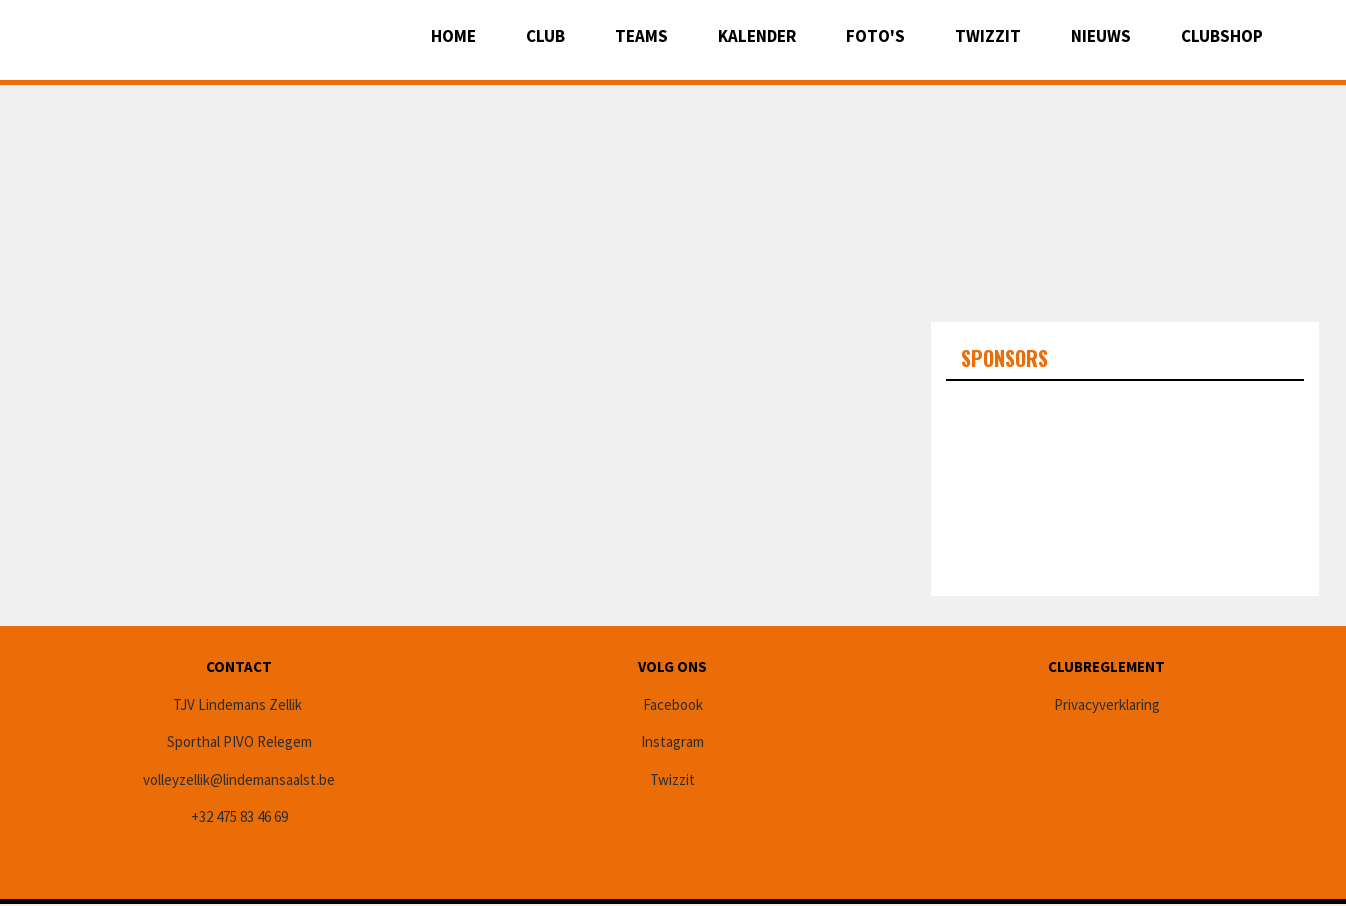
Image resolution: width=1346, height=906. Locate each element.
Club (545, 36)
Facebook (673, 704)
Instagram (672, 741)
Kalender (757, 36)
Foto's (875, 36)
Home (453, 36)
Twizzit (988, 36)
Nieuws (1101, 36)
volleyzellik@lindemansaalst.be (239, 779)
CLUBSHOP (1222, 36)
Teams (641, 36)
